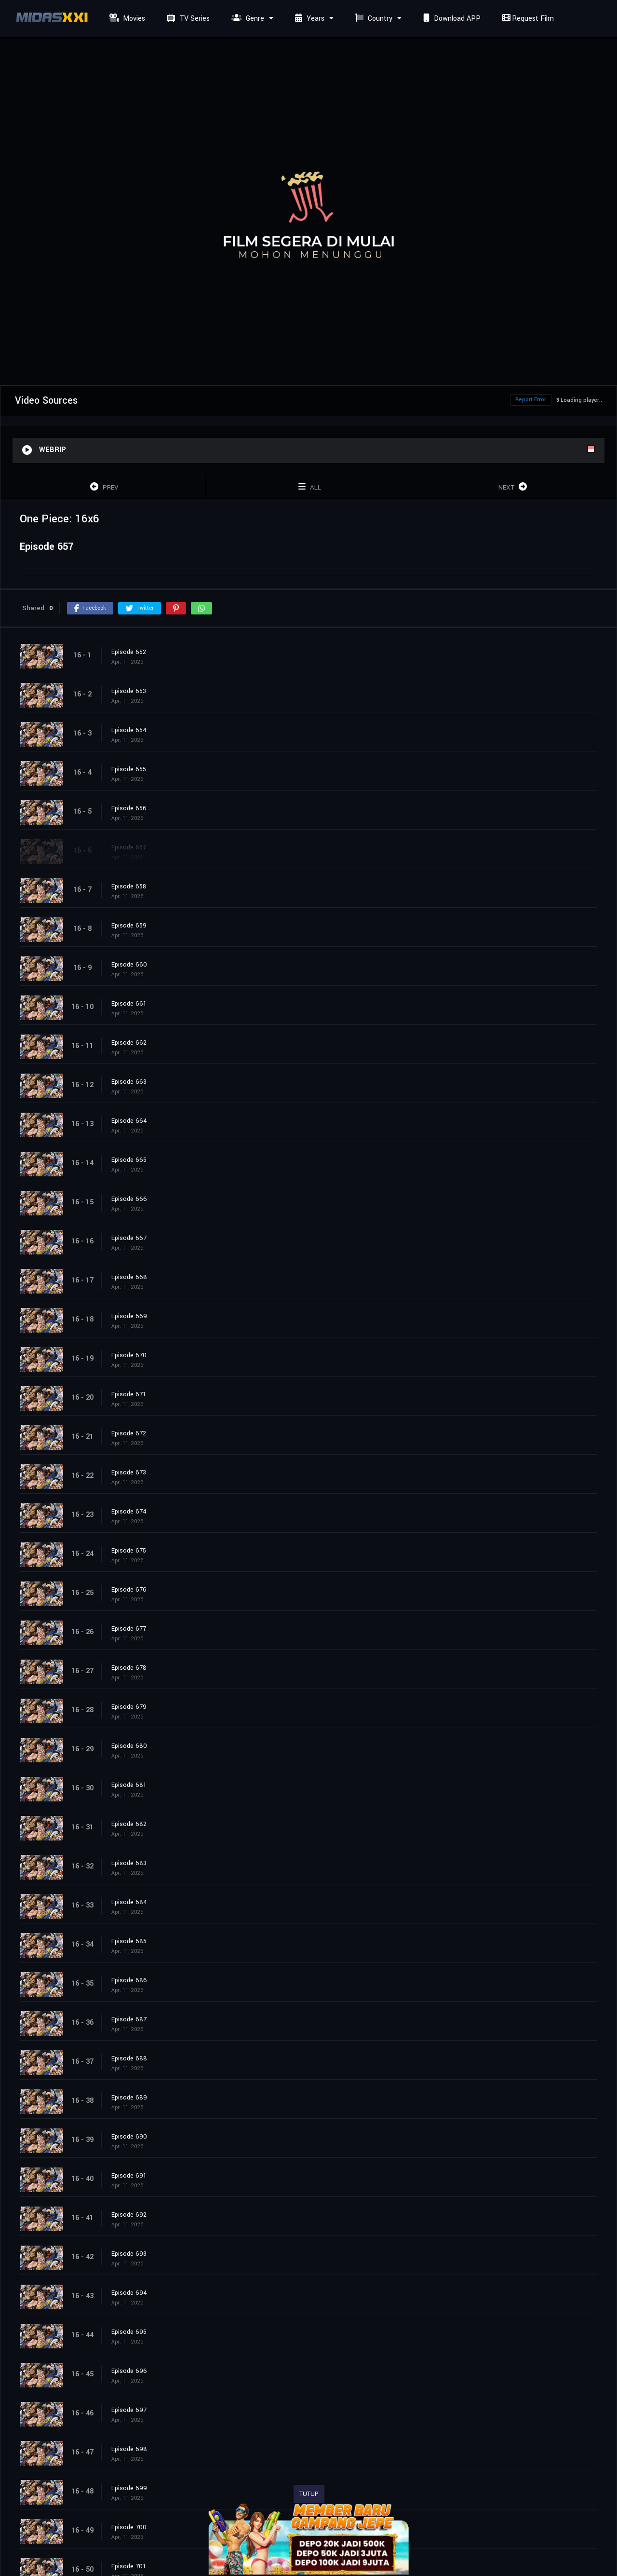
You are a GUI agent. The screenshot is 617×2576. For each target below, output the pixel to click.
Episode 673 (128, 1472)
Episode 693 (129, 2253)
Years (308, 19)
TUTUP (309, 2494)
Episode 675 (128, 1550)
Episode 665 (129, 1160)
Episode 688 (129, 2058)
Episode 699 (129, 2488)
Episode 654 (129, 730)
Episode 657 (128, 847)
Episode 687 (129, 2019)
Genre (246, 19)
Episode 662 (129, 1042)
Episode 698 (129, 2449)
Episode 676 (129, 1589)
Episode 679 (129, 1707)
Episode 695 (129, 2332)
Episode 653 (128, 691)
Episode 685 (129, 1941)
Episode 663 (129, 1081)
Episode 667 (129, 1238)
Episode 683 (129, 1863)
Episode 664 (129, 1121)
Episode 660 (129, 964)
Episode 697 (129, 2410)
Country (372, 19)
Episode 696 (129, 2371)
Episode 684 (129, 1902)
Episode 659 (129, 925)
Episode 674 (129, 1511)
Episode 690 (129, 2136)
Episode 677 (128, 1628)
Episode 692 (129, 2214)
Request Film (527, 19)
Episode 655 (128, 769)
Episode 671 (128, 1394)
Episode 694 (129, 2293)
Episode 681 (129, 1785)
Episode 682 (129, 1824)
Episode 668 (129, 1277)
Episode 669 (129, 1316)
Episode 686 (129, 1980)
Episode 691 (129, 2175)
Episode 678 (129, 1667)
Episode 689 (129, 2097)
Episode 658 (129, 886)
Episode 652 (128, 652)
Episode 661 (129, 1003)
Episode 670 (129, 1355)
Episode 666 (129, 1199)
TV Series (187, 19)
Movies (126, 19)
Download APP (451, 19)
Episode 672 (128, 1433)
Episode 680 (129, 1746)
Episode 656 (129, 808)
